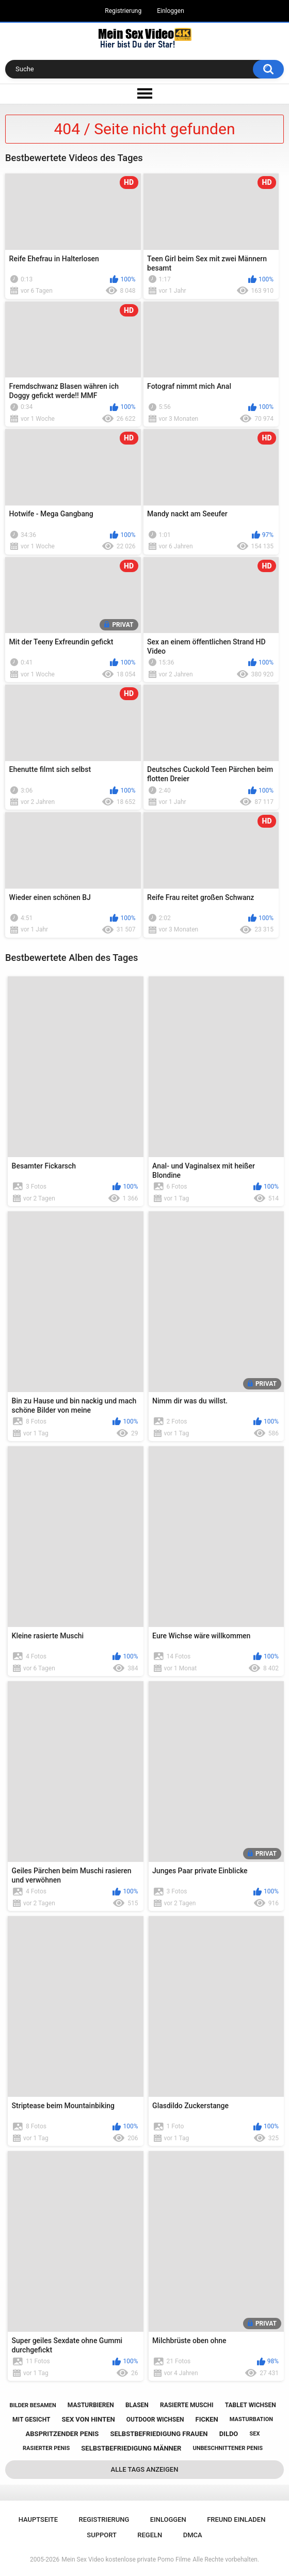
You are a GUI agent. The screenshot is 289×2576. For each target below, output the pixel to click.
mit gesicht (31, 2419)
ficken (207, 2419)
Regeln (149, 2535)
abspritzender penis (62, 2434)
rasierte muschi (187, 2405)
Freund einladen (236, 2519)
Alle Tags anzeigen (145, 2469)
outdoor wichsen (155, 2419)
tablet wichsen (250, 2405)
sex (254, 2433)
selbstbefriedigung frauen (159, 2434)
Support (102, 2535)
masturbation (251, 2419)
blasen (137, 2405)
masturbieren (91, 2405)
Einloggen (170, 10)
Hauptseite (38, 2519)
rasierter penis (46, 2448)
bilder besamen (32, 2405)
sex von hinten (88, 2419)
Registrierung (123, 10)
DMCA (192, 2535)
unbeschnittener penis (228, 2448)
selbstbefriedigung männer (131, 2448)
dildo (228, 2434)
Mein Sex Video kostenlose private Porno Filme (125, 2559)
